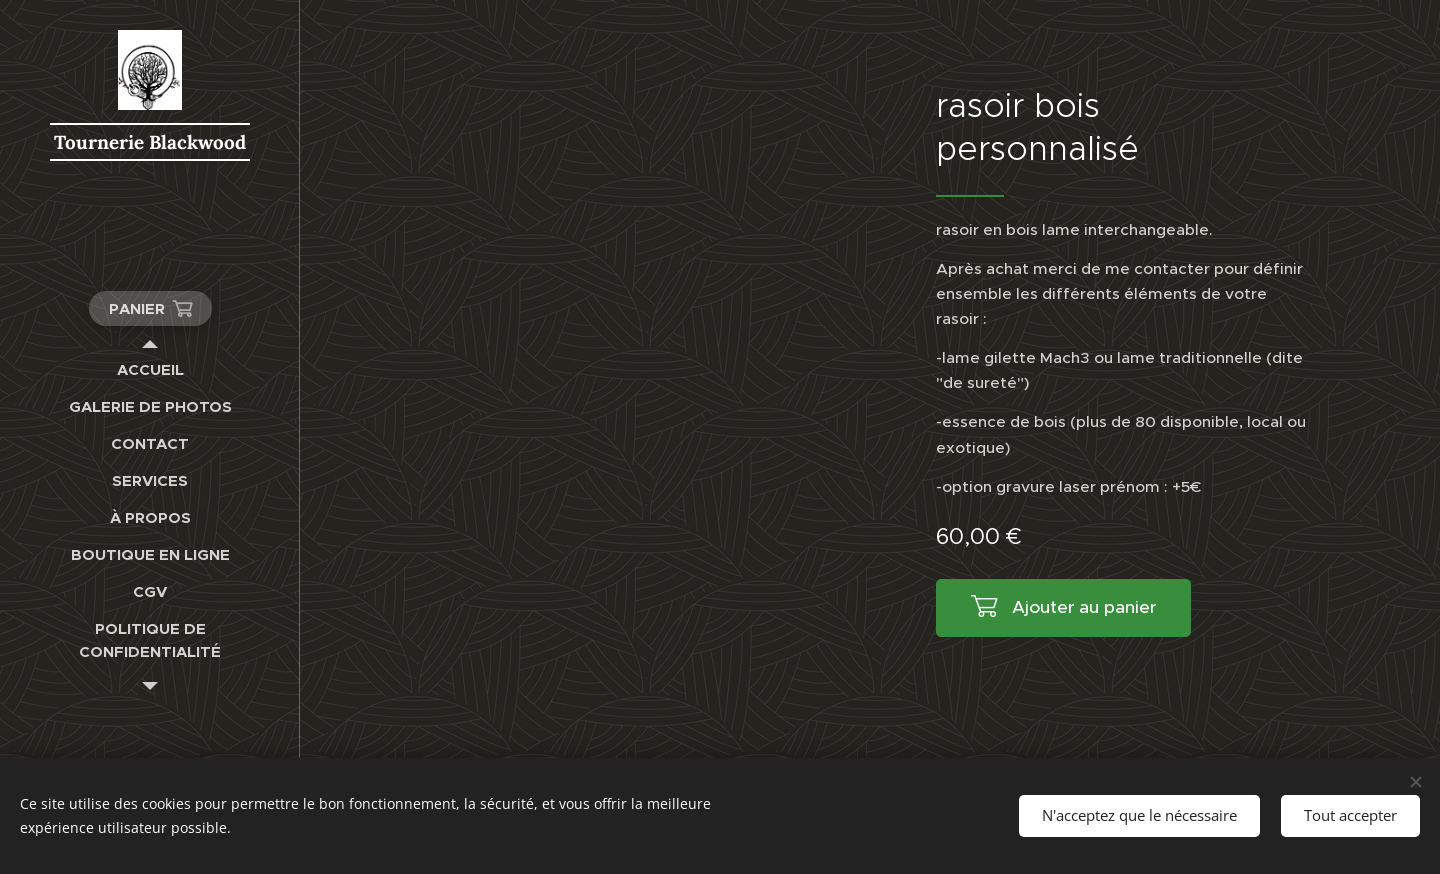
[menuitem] (150, 369)
